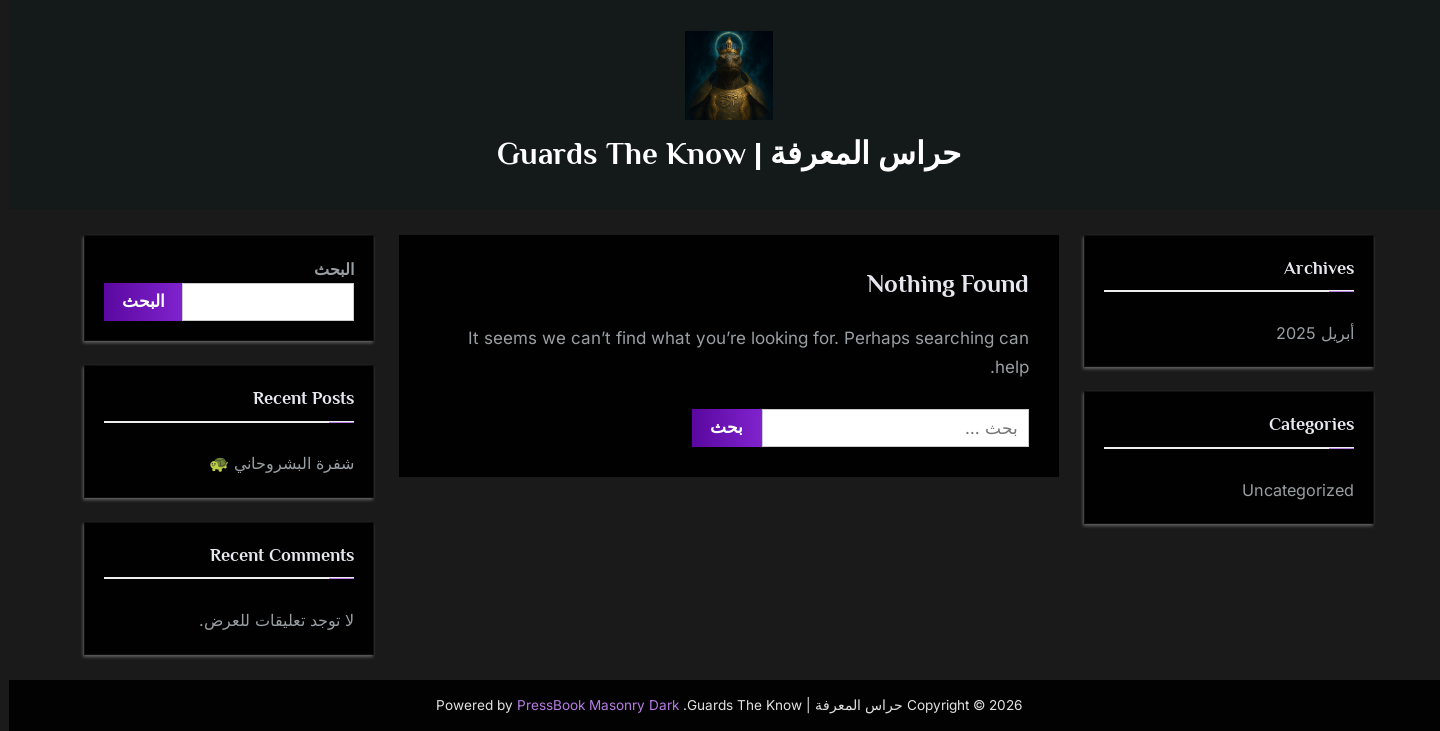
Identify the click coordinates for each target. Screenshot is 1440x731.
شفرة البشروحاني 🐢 (272, 463)
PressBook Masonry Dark (589, 705)
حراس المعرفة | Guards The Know (720, 153)
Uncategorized (1289, 490)
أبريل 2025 (1306, 333)
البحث (325, 269)
